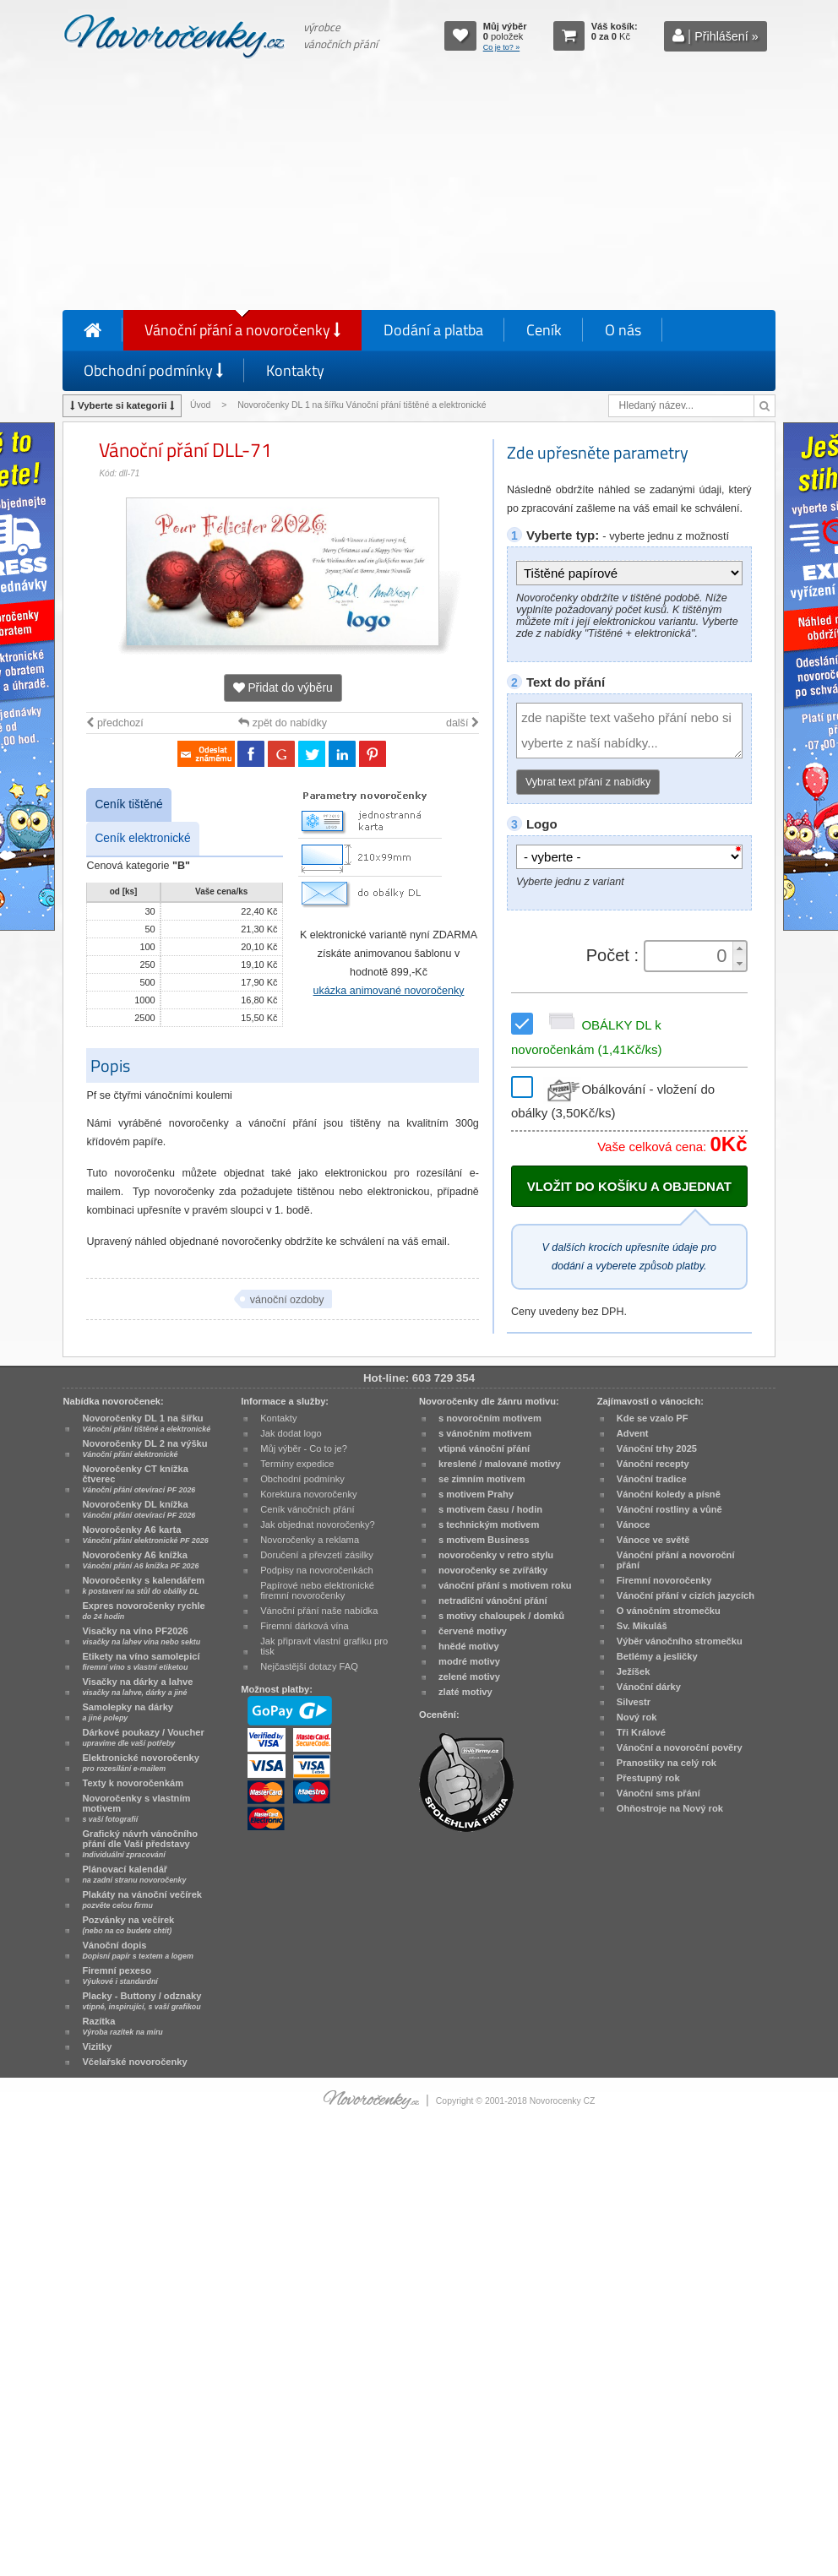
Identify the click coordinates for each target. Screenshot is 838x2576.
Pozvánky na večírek (128, 1925)
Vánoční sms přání (658, 1793)
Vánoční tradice (652, 1479)
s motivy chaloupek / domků (501, 1616)
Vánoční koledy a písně (669, 1494)
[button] (739, 949)
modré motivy (469, 1661)
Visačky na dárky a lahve (137, 1687)
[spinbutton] (689, 956)
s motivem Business (484, 1540)
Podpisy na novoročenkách (316, 1570)
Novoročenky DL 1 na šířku (146, 1423)
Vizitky (97, 2046)
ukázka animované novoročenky (389, 991)
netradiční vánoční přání (492, 1600)
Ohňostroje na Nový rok (670, 1808)
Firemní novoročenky (664, 1580)
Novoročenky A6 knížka (140, 1560)
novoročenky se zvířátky (492, 1570)
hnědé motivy (468, 1646)
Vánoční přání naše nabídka (319, 1611)
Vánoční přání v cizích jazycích (685, 1595)
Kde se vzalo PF (652, 1418)
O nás (623, 329)
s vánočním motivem (484, 1433)
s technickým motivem (488, 1524)
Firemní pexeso (119, 1975)
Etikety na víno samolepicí (140, 1661)
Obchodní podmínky (153, 370)
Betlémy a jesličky (657, 1656)
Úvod (200, 405)
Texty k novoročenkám (132, 1783)
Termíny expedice (297, 1464)
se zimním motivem (481, 1479)
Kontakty (295, 370)
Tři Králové (641, 1732)
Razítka (122, 2026)
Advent (633, 1433)
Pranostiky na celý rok (666, 1763)
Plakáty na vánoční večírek (142, 1899)
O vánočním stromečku (669, 1611)
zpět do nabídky (282, 723)
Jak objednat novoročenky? (317, 1524)
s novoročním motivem (489, 1418)
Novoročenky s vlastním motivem (136, 1808)
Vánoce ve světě (653, 1540)
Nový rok (637, 1717)
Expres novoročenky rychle (143, 1610)
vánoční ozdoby (287, 1300)
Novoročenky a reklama (309, 1540)
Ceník (544, 329)
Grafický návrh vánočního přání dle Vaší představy (140, 1844)
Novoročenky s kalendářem (143, 1585)
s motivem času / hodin (490, 1509)
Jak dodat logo (290, 1433)
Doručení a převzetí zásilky (316, 1555)
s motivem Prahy (476, 1494)
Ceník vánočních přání (307, 1509)
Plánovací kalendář (134, 1874)
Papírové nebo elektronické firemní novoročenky (317, 1590)
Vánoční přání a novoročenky (242, 329)
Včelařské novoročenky (134, 2062)
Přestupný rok (648, 1778)
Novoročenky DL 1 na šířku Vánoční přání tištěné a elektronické (362, 405)
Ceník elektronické (142, 838)
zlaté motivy (465, 1692)
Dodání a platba (433, 329)
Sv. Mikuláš (642, 1626)
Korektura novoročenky (308, 1494)
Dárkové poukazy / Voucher (143, 1737)
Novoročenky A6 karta (145, 1534)
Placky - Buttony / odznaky (141, 2001)
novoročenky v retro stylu (495, 1555)
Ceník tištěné (128, 804)
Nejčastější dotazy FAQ (309, 1666)
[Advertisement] (419, 187)
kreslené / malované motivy (499, 1464)
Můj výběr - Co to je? (303, 1448)
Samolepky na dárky (127, 1712)
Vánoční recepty (653, 1464)
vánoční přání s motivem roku (505, 1585)
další (462, 723)
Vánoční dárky (649, 1687)
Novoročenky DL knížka (138, 1509)
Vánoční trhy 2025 (657, 1448)
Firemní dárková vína (304, 1626)
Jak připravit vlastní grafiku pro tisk (324, 1646)
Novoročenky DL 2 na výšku (144, 1448)
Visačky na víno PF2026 (141, 1636)
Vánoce (633, 1524)
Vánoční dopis (137, 1950)
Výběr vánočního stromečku (680, 1641)
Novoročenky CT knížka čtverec (138, 1479)
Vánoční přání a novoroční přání (676, 1560)
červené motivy (472, 1631)
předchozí (114, 723)
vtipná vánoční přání (484, 1448)
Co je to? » (501, 47)
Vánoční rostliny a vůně (669, 1509)
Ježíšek (633, 1671)
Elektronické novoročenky (140, 1763)
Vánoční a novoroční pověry (680, 1747)
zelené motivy (469, 1676)
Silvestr (633, 1702)
